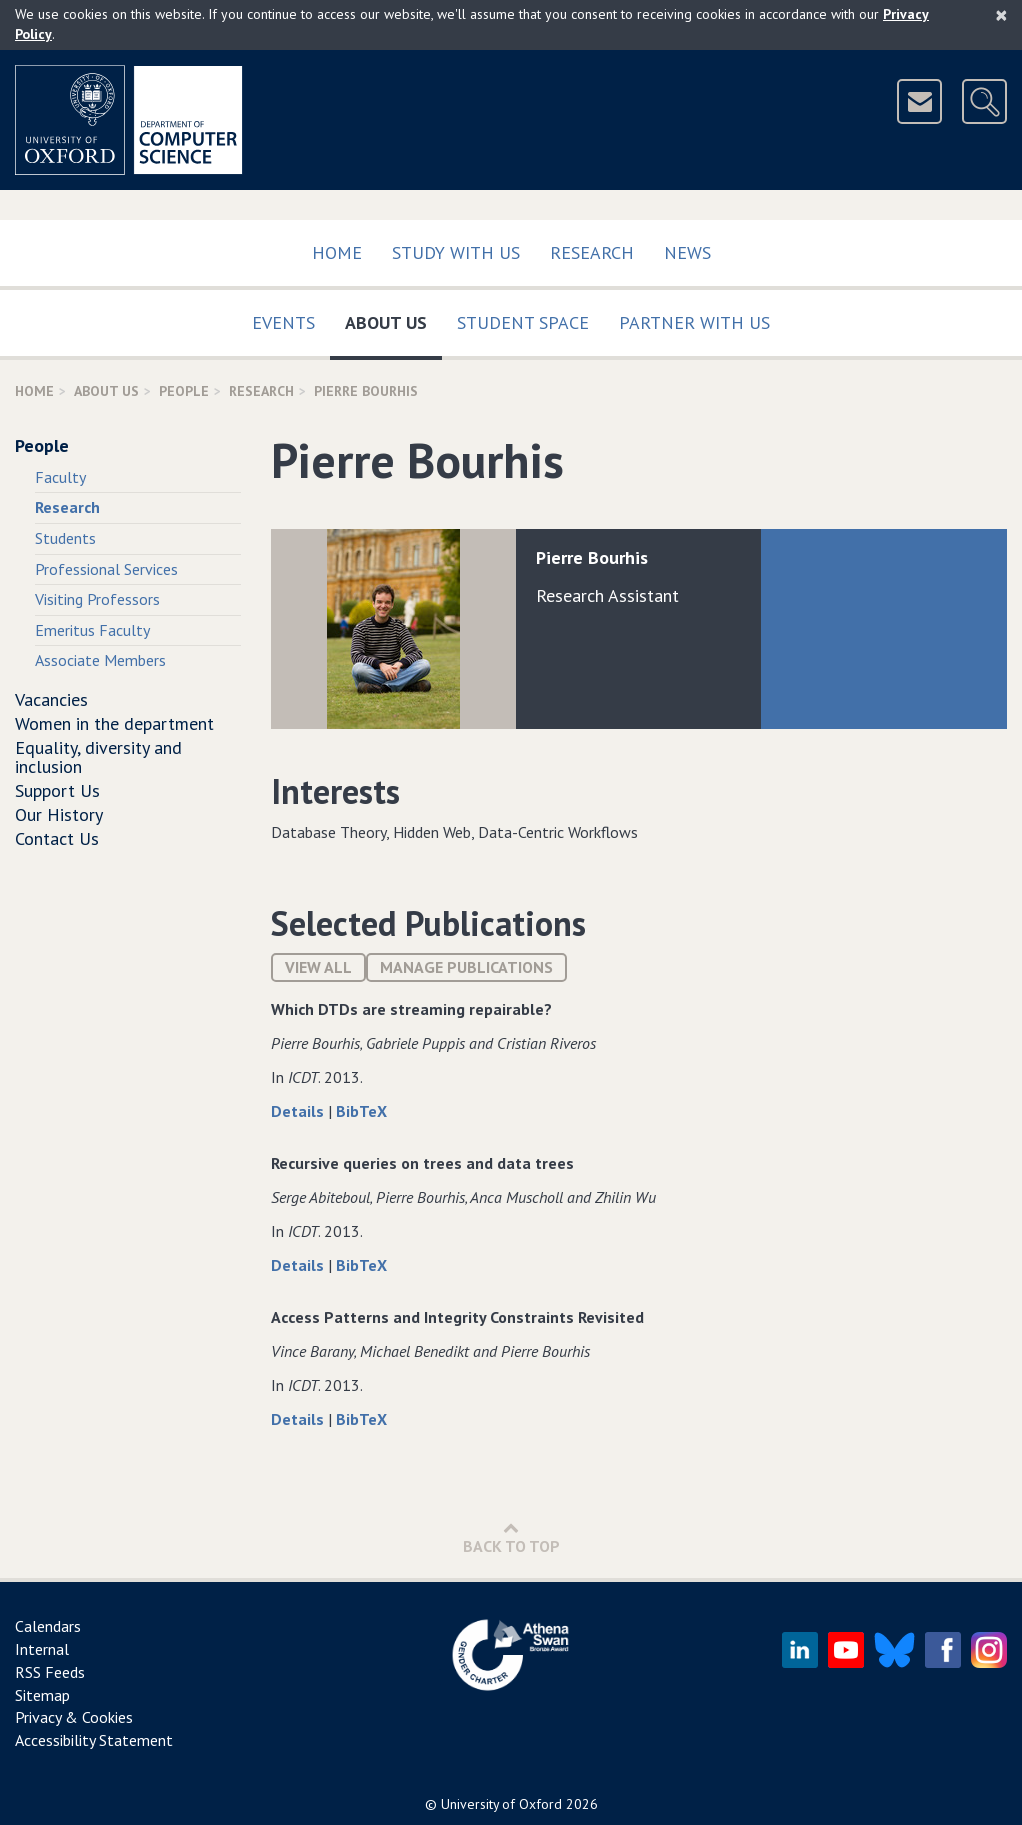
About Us (393, 318)
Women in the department (114, 723)
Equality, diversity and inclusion (98, 757)
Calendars (48, 1626)
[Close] (1001, 15)
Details (299, 1111)
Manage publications (466, 967)
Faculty (60, 477)
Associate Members (100, 660)
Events (283, 322)
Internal (42, 1649)
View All (318, 967)
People (184, 391)
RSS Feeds (50, 1672)
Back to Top (511, 1537)
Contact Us (57, 838)
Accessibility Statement (94, 1740)
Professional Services (106, 569)
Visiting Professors (97, 599)
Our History (59, 814)
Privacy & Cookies (74, 1717)
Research (592, 252)
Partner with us (694, 322)
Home (337, 252)
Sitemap (42, 1695)
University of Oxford (501, 1804)
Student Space (523, 322)
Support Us (57, 790)
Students (65, 538)
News (687, 252)
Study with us (456, 252)
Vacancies (51, 699)
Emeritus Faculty (92, 630)
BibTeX (361, 1111)
